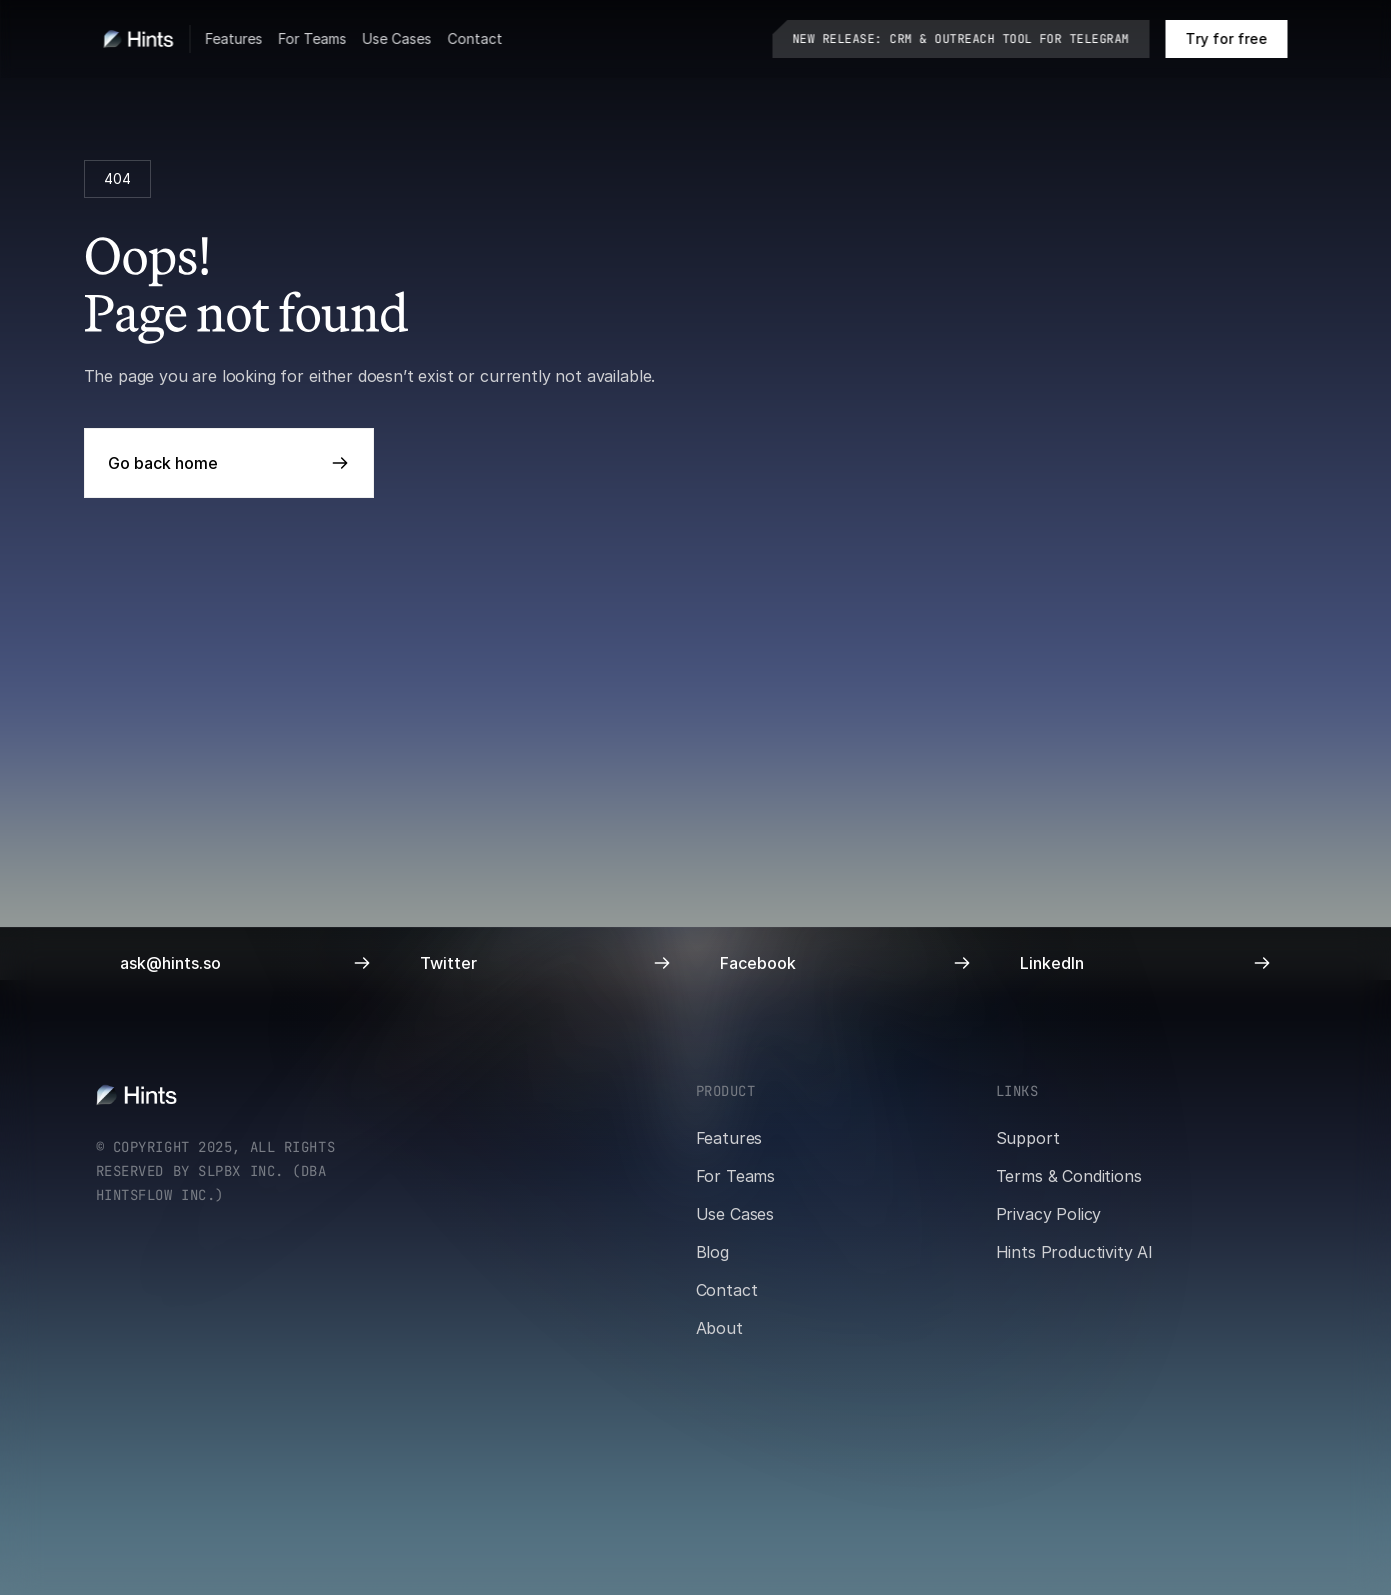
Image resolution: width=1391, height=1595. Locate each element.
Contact (475, 38)
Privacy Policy (1049, 1214)
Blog (712, 1252)
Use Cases (397, 38)
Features (234, 38)
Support (1028, 1138)
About (719, 1328)
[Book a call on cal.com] (1227, 39)
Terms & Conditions (1069, 1176)
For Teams (313, 38)
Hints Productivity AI (1075, 1252)
